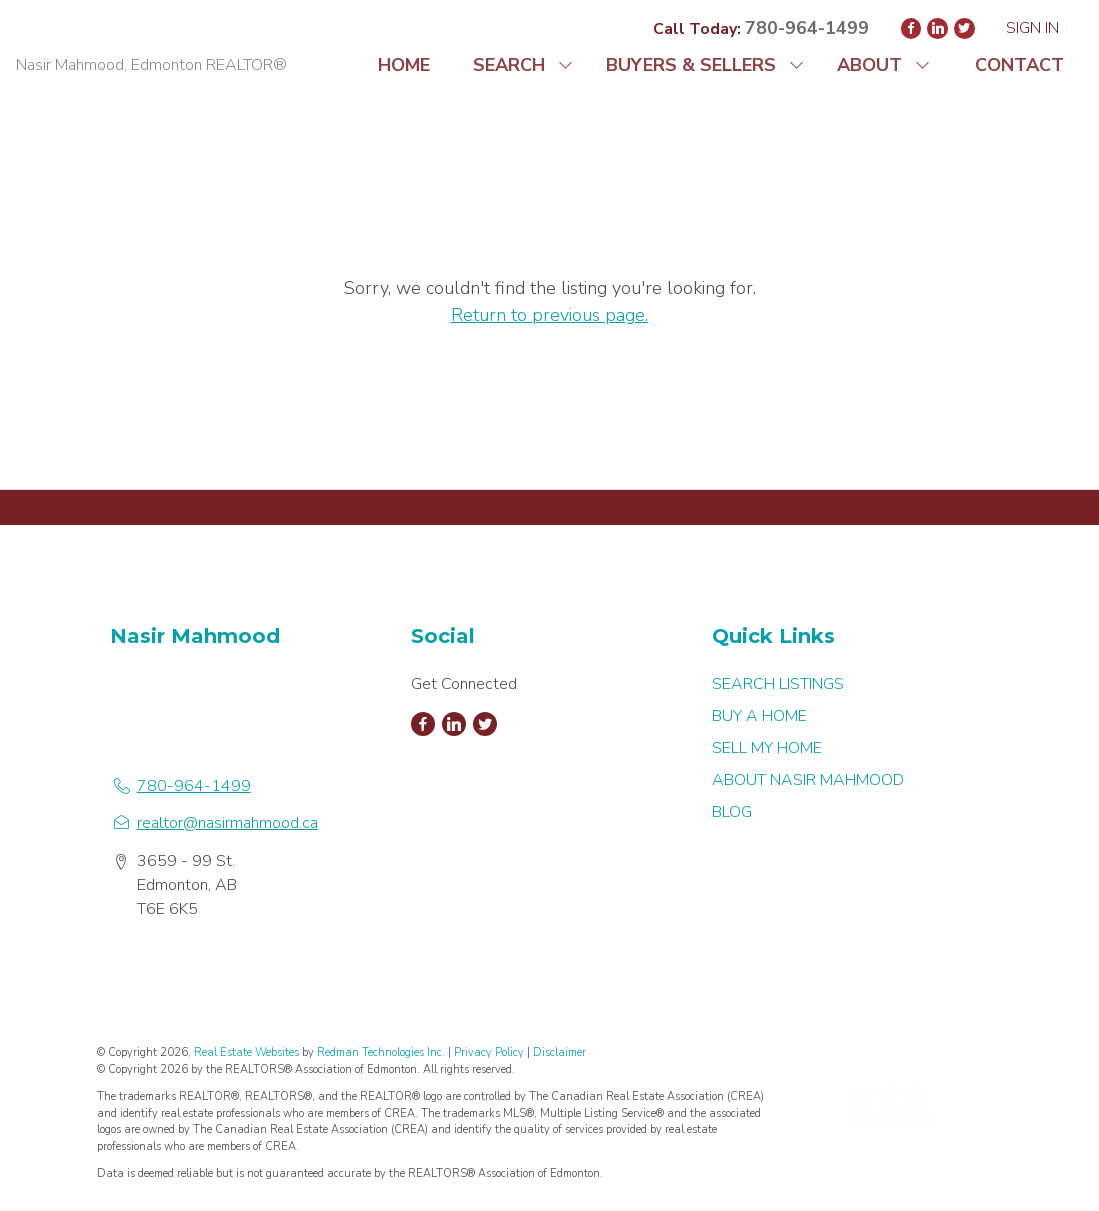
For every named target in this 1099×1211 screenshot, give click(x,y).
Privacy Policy (489, 1052)
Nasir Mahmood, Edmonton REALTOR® (151, 65)
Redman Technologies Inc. (382, 1052)
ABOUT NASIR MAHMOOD (808, 780)
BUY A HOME (759, 716)
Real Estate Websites (248, 1052)
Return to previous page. (549, 315)
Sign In (1032, 28)
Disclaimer (559, 1052)
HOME (404, 65)
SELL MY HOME (767, 748)
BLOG (732, 812)
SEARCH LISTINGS (778, 684)
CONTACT (1019, 65)
